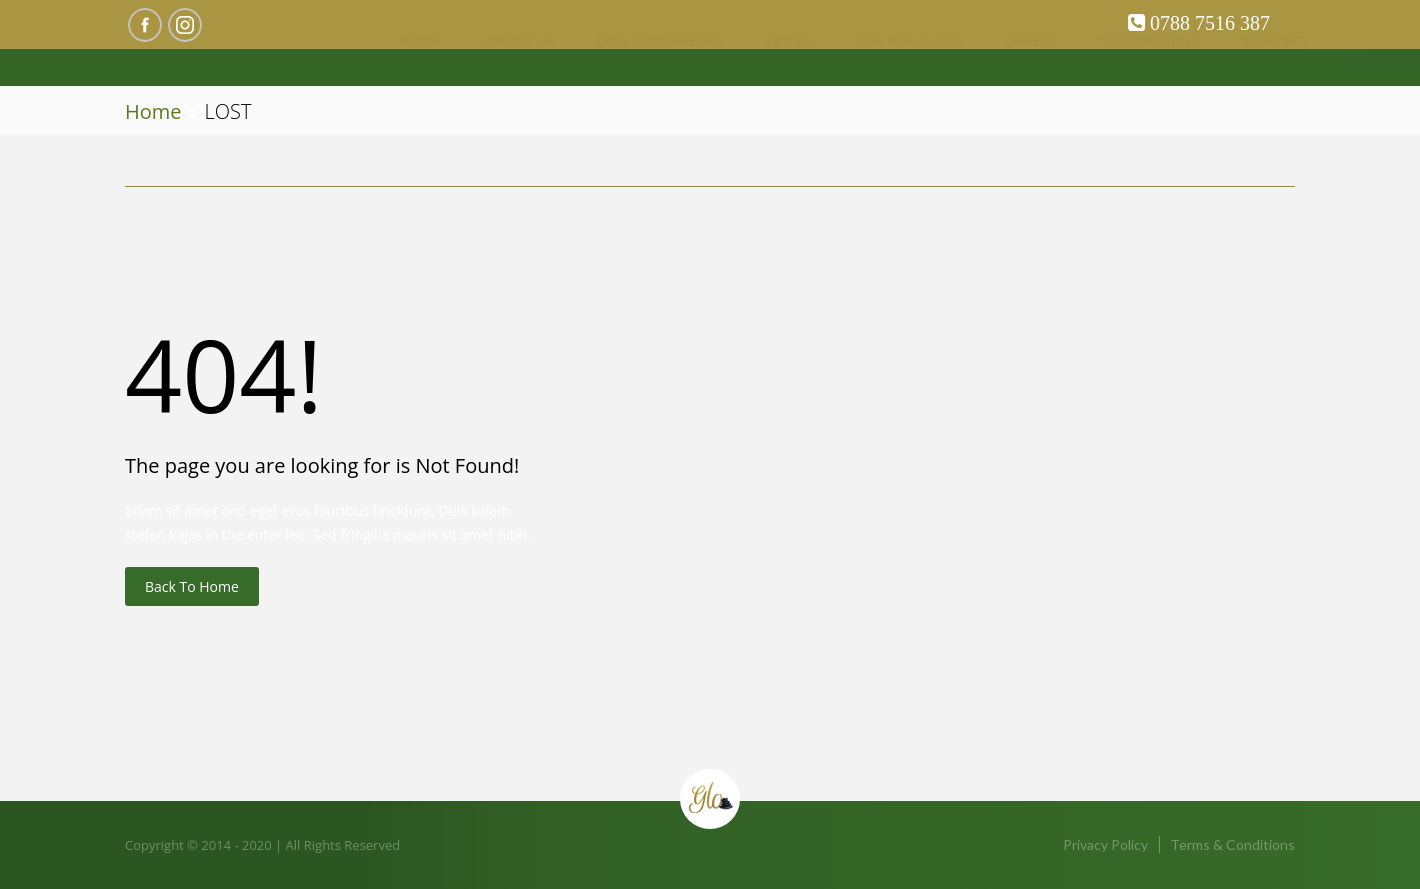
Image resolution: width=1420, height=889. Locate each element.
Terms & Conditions (1232, 844)
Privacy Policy (1105, 844)
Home (153, 111)
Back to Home (192, 586)
